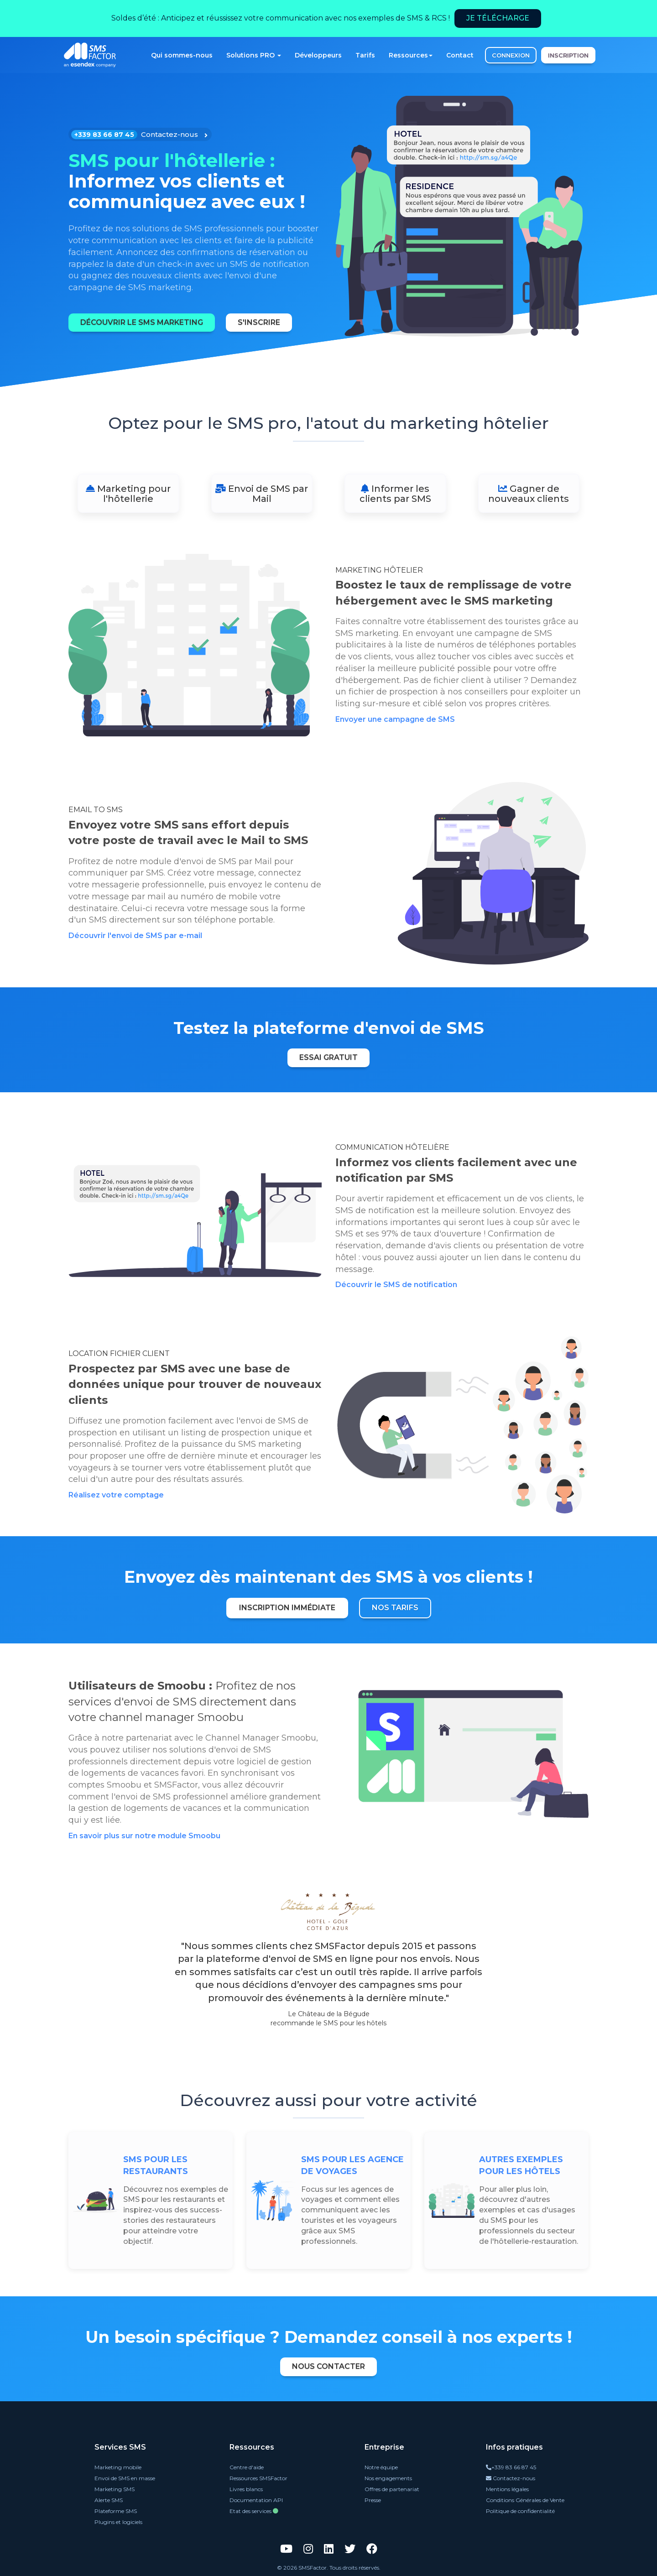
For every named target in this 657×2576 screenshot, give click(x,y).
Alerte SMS (108, 2500)
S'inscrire (259, 322)
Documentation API (256, 2500)
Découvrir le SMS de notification (396, 1284)
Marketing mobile (117, 2467)
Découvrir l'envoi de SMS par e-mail (135, 935)
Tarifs (365, 55)
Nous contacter (328, 2366)
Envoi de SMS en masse (124, 2478)
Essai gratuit (328, 1057)
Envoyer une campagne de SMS (395, 719)
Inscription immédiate (287, 1607)
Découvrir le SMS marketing (141, 322)
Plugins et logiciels (118, 2522)
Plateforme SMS (115, 2511)
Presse (373, 2500)
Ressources (411, 55)
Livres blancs (246, 2489)
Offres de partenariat (392, 2489)
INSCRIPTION (568, 55)
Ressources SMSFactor (258, 2478)
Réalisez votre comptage (116, 1495)
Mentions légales (507, 2489)
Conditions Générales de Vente (525, 2500)
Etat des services (253, 2511)
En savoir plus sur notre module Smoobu (144, 1835)
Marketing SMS (114, 2489)
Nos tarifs (395, 1607)
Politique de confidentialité (520, 2511)
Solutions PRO (253, 55)
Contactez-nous (510, 2478)
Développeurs (318, 55)
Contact (460, 55)
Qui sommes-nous (182, 55)
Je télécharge (497, 18)
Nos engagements (388, 2478)
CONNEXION (511, 55)
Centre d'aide (246, 2467)
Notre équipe (381, 2467)
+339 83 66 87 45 (511, 2467)
